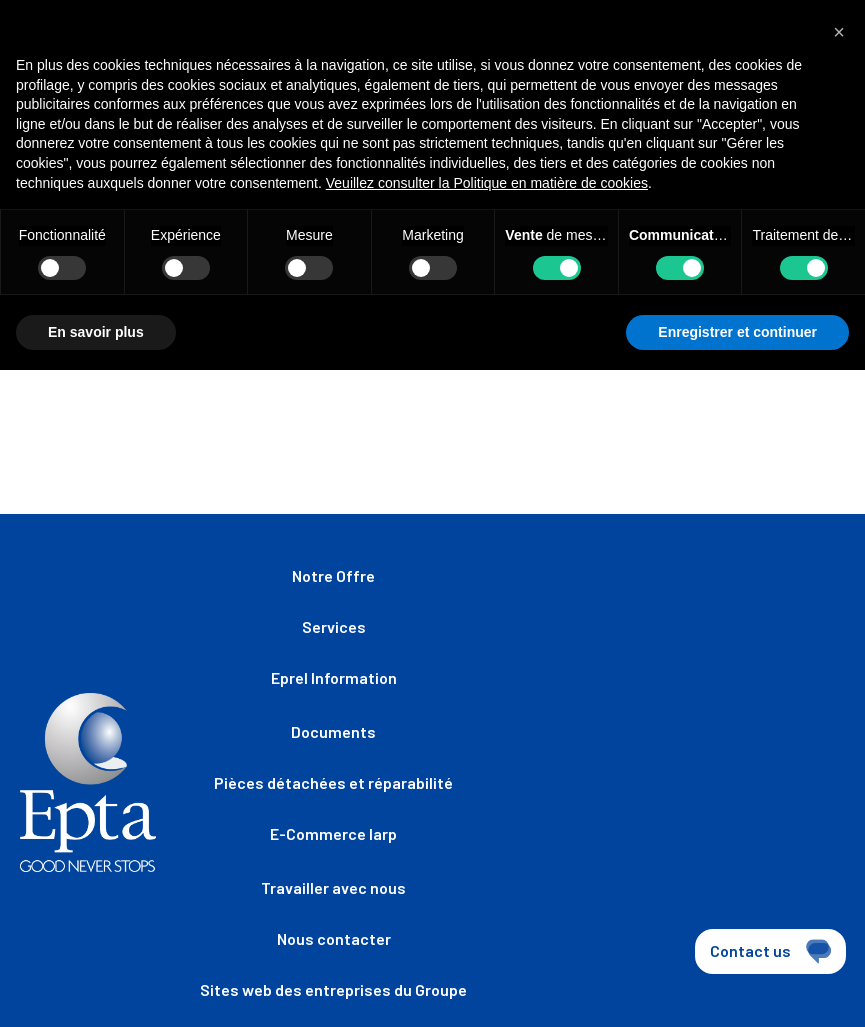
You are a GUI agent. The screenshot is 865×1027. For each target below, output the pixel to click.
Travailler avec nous (333, 887)
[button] (839, 32)
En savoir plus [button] (96, 332)
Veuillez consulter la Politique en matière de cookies (487, 183)
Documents (333, 731)
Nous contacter (334, 938)
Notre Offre (333, 575)
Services (334, 626)
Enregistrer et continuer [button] (737, 332)
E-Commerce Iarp (333, 833)
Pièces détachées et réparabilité (333, 782)
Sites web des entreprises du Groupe (333, 989)
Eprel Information (334, 677)
